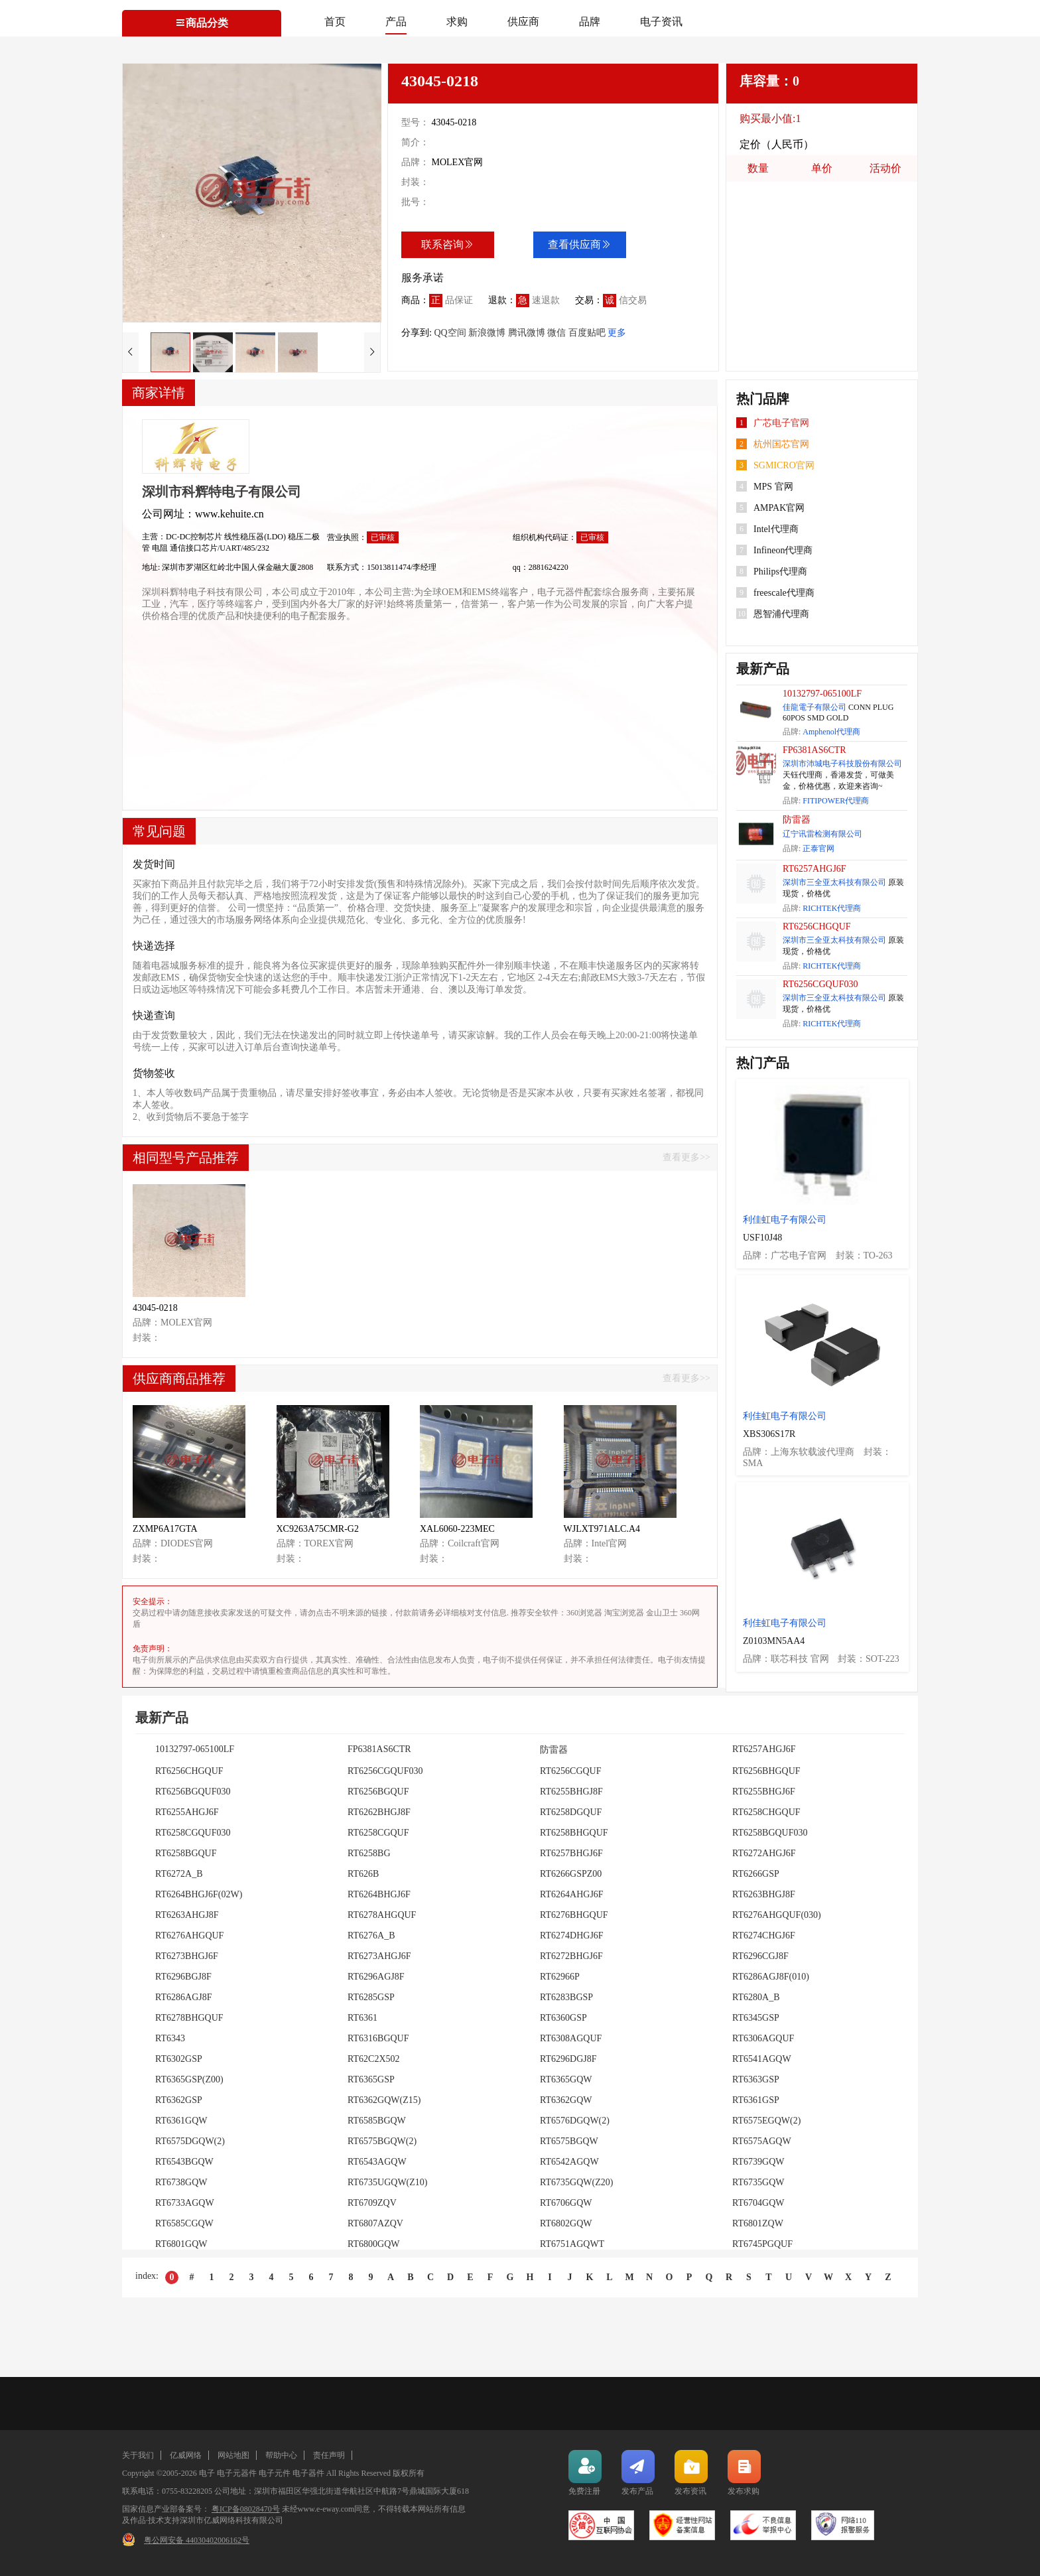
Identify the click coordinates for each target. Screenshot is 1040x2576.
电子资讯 (661, 21)
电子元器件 (237, 2473)
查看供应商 (580, 244)
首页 (335, 21)
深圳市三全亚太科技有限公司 (834, 882)
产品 (396, 21)
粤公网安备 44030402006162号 (196, 2540)
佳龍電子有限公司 (814, 707)
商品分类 (201, 23)
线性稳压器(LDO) (256, 536)
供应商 (523, 21)
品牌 (589, 21)
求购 (457, 21)
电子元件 (275, 2473)
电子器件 (308, 2473)
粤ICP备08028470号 (246, 2509)
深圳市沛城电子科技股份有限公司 (842, 763)
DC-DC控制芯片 (195, 536)
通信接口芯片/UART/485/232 (219, 548)
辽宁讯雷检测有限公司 (822, 834)
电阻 (161, 548)
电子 (207, 2473)
